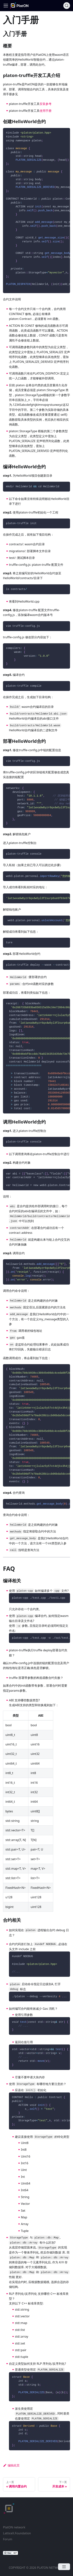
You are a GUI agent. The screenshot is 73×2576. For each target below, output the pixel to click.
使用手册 (46, 111)
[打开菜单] (64, 2566)
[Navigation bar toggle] (6, 5)
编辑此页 (11, 2465)
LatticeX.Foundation (17, 2533)
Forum (7, 2539)
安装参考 (46, 104)
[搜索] (66, 5)
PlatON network (14, 2527)
